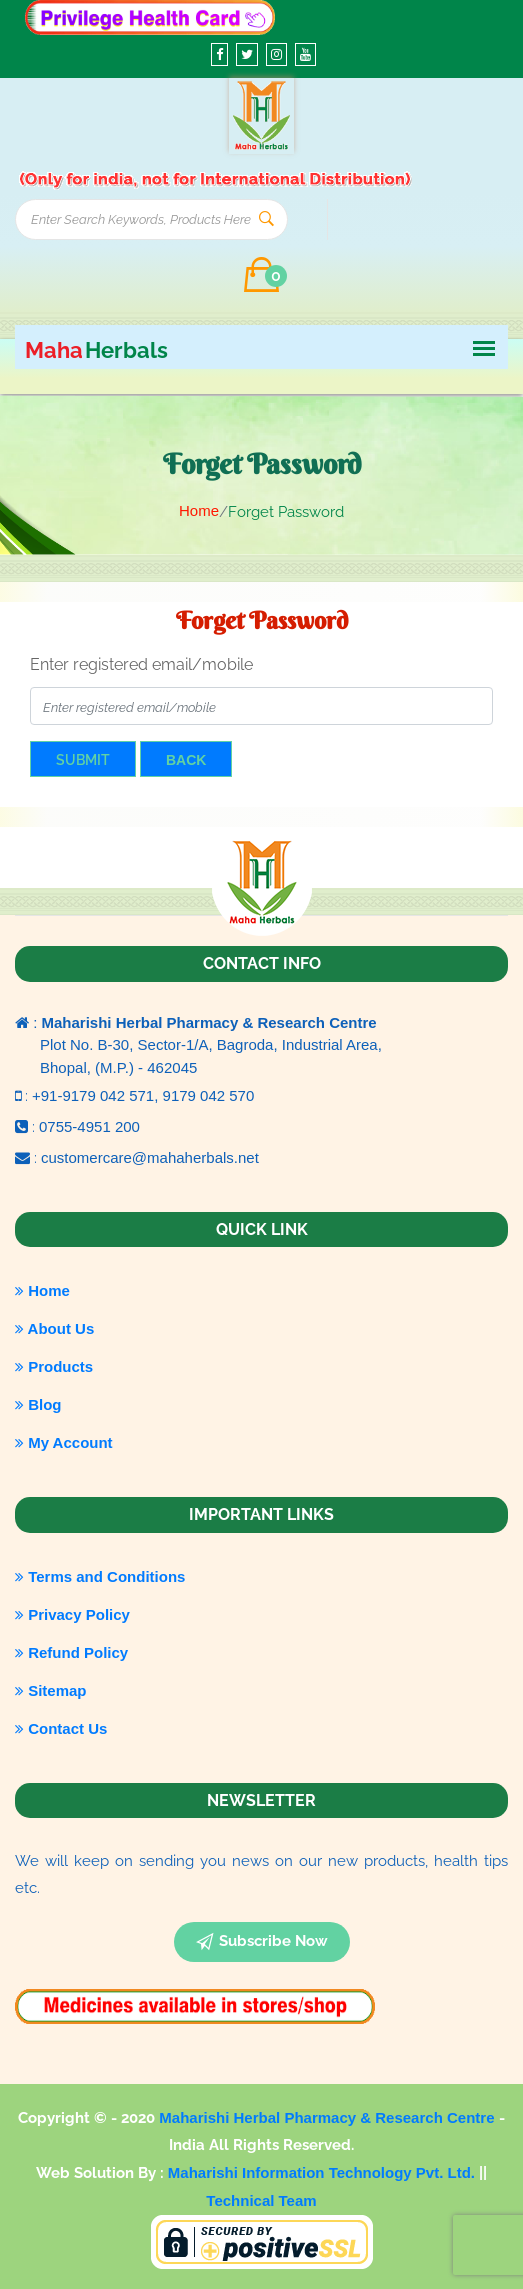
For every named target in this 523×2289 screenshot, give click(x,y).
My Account (64, 1442)
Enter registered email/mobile (141, 664)
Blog (38, 1404)
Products (54, 1366)
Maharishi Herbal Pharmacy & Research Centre (328, 2117)
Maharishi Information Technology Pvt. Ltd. (323, 2172)
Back (186, 760)
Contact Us (61, 1728)
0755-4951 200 (89, 1126)
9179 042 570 (209, 1095)
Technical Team (261, 2200)
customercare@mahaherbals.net (150, 1157)
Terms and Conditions (100, 1576)
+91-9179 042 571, (97, 1095)
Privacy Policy (72, 1614)
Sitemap (51, 1690)
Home (199, 510)
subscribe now (262, 1942)
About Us (54, 1328)
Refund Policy (71, 1652)
